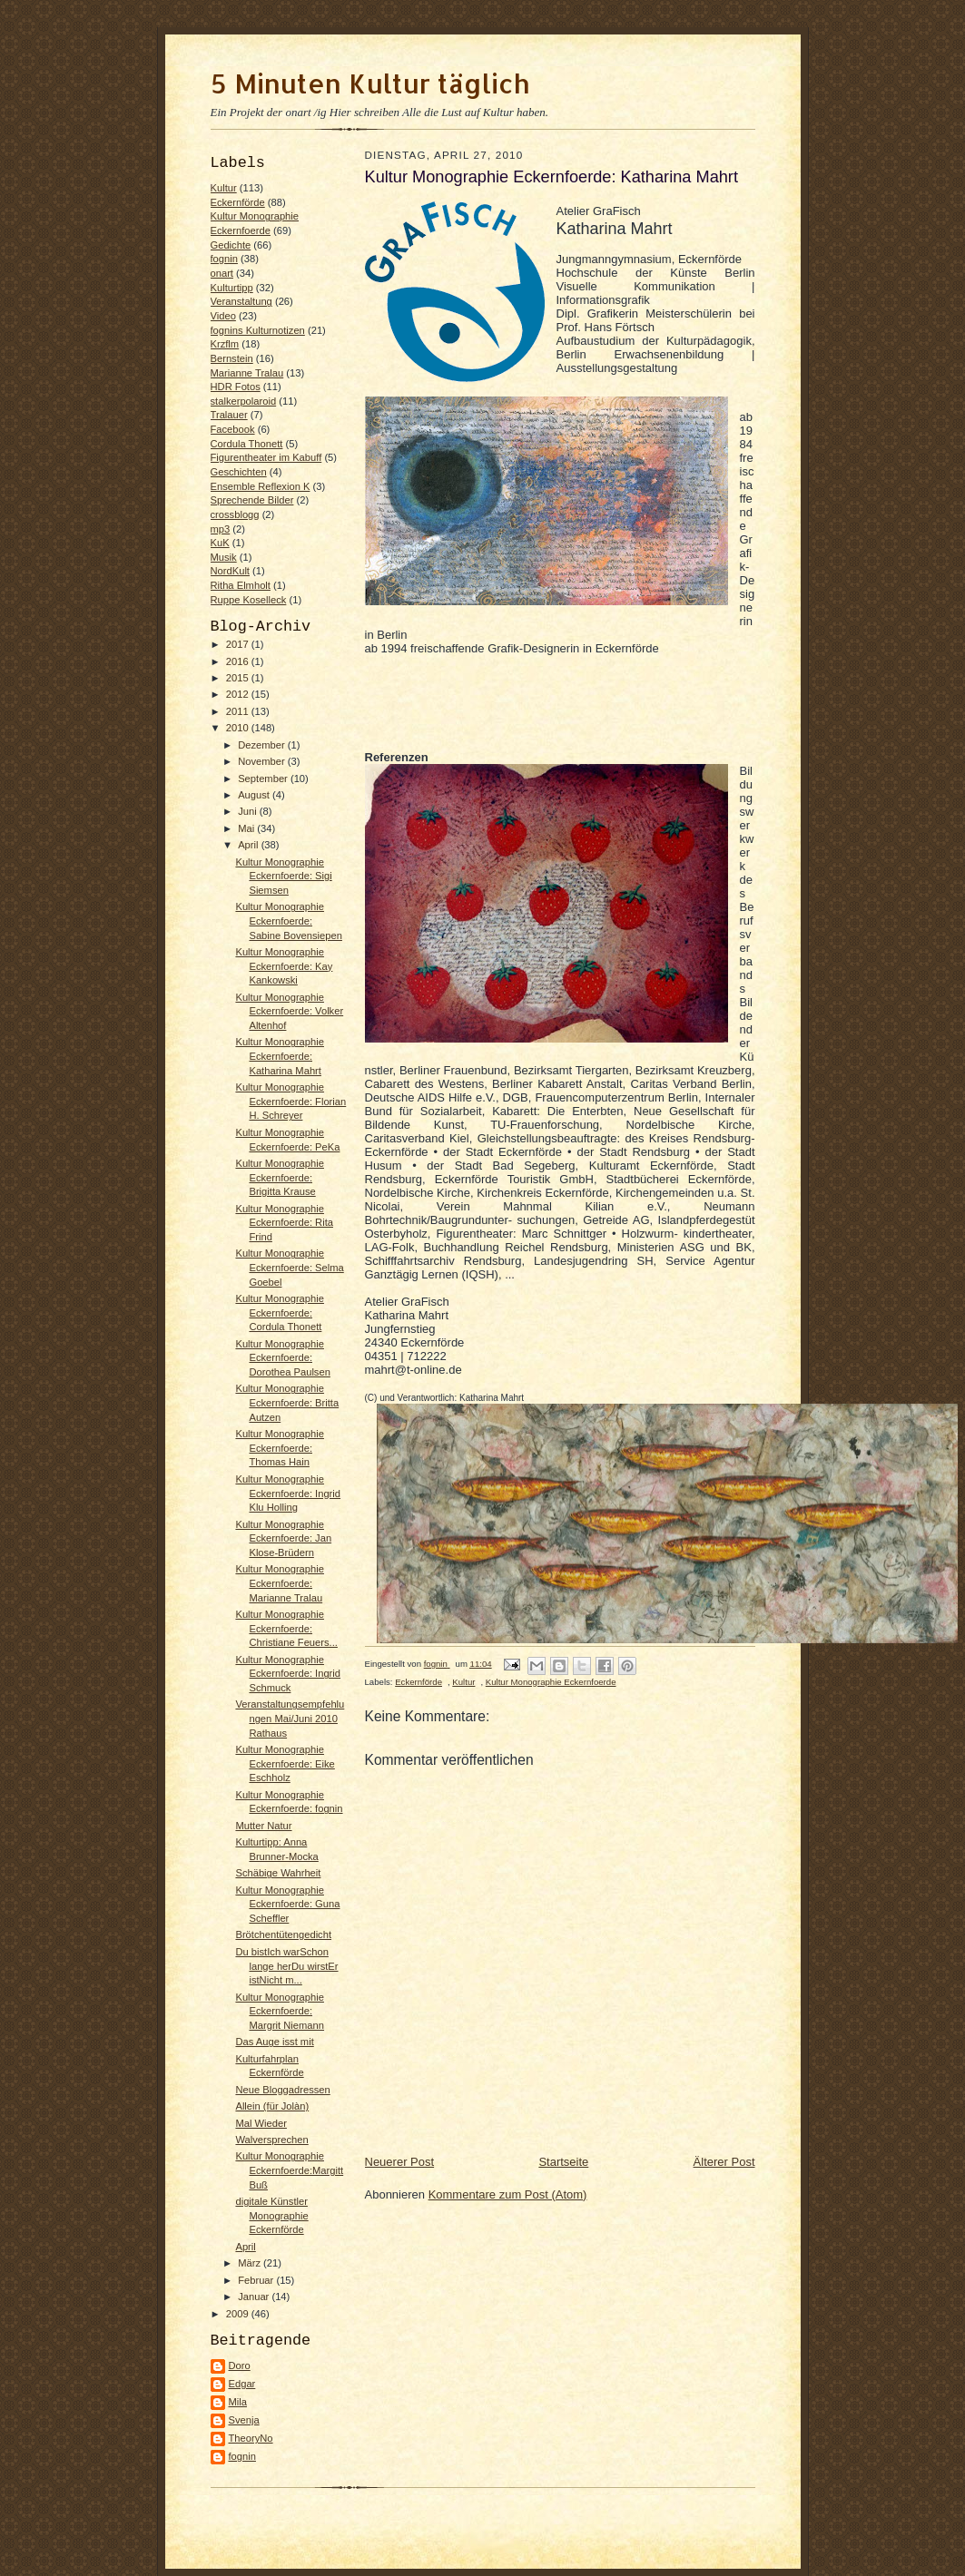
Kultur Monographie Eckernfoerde (551, 1682)
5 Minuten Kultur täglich (370, 83)
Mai (247, 828)
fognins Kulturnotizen (258, 330)
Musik (224, 557)
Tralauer (229, 414)
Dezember (263, 744)
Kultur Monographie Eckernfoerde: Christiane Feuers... (286, 1628)
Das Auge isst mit (274, 2041)
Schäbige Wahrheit (277, 1872)
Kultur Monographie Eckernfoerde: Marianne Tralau (279, 1582)
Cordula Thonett (247, 443)
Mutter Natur (263, 1825)
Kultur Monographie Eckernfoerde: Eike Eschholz (284, 1763)
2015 (238, 677)
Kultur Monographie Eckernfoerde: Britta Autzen (287, 1402)
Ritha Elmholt (241, 585)
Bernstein (232, 358)
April (249, 844)
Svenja (244, 2419)
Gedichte (231, 245)
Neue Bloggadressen (282, 2089)
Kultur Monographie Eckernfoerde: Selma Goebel (289, 1267)
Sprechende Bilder (252, 500)
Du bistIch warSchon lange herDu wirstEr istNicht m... (286, 1965)
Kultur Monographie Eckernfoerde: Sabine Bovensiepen (288, 920)
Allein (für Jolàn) (272, 2106)
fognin (224, 258)
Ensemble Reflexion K (260, 486)
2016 (238, 661)
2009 (238, 2313)
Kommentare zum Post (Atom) (507, 2194)
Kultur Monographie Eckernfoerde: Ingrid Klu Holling (287, 1493)
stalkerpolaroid (244, 401)
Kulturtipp (232, 287)
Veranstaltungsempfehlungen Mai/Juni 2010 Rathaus (289, 1718)
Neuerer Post (400, 2162)
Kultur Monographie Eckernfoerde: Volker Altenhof (289, 1011)
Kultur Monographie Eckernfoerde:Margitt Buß (289, 2169)
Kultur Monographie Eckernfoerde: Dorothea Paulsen (282, 1357)
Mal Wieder (261, 2123)
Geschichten (239, 471)
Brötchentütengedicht (283, 1934)
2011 (238, 711)
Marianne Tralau (247, 372)
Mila (238, 2401)
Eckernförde (238, 202)
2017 (238, 644)
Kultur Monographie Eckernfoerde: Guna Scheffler (287, 1904)
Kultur (224, 187)
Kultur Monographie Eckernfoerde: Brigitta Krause (279, 1177)
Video (223, 315)
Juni (249, 811)
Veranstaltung (241, 301)
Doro (240, 2365)
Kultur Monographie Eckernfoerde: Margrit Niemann (279, 2011)
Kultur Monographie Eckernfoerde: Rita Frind (284, 1222)
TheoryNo (251, 2438)
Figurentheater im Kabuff (266, 457)
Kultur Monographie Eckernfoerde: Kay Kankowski (283, 965)
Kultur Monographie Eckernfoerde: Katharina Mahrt (279, 1055)
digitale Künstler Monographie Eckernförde (271, 2215)
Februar (257, 2280)
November (263, 761)
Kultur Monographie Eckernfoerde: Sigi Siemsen (283, 876)
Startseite (563, 2162)
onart (222, 273)
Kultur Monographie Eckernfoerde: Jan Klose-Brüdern (283, 1538)
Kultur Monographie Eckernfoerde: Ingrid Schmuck (287, 1673)
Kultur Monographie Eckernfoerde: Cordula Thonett (279, 1312)
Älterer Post (724, 2162)
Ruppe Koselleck (249, 599)
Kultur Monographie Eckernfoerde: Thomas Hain (279, 1447)
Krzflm (225, 343)
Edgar (242, 2383)
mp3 (221, 529)
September (264, 778)
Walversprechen (271, 2139)
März (250, 2263)
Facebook (233, 429)
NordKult (230, 570)
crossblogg (235, 514)
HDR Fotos (236, 386)
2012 (238, 694)
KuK (220, 542)
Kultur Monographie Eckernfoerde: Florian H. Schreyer (290, 1101)
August (255, 794)
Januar (254, 2296)
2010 (238, 727)
